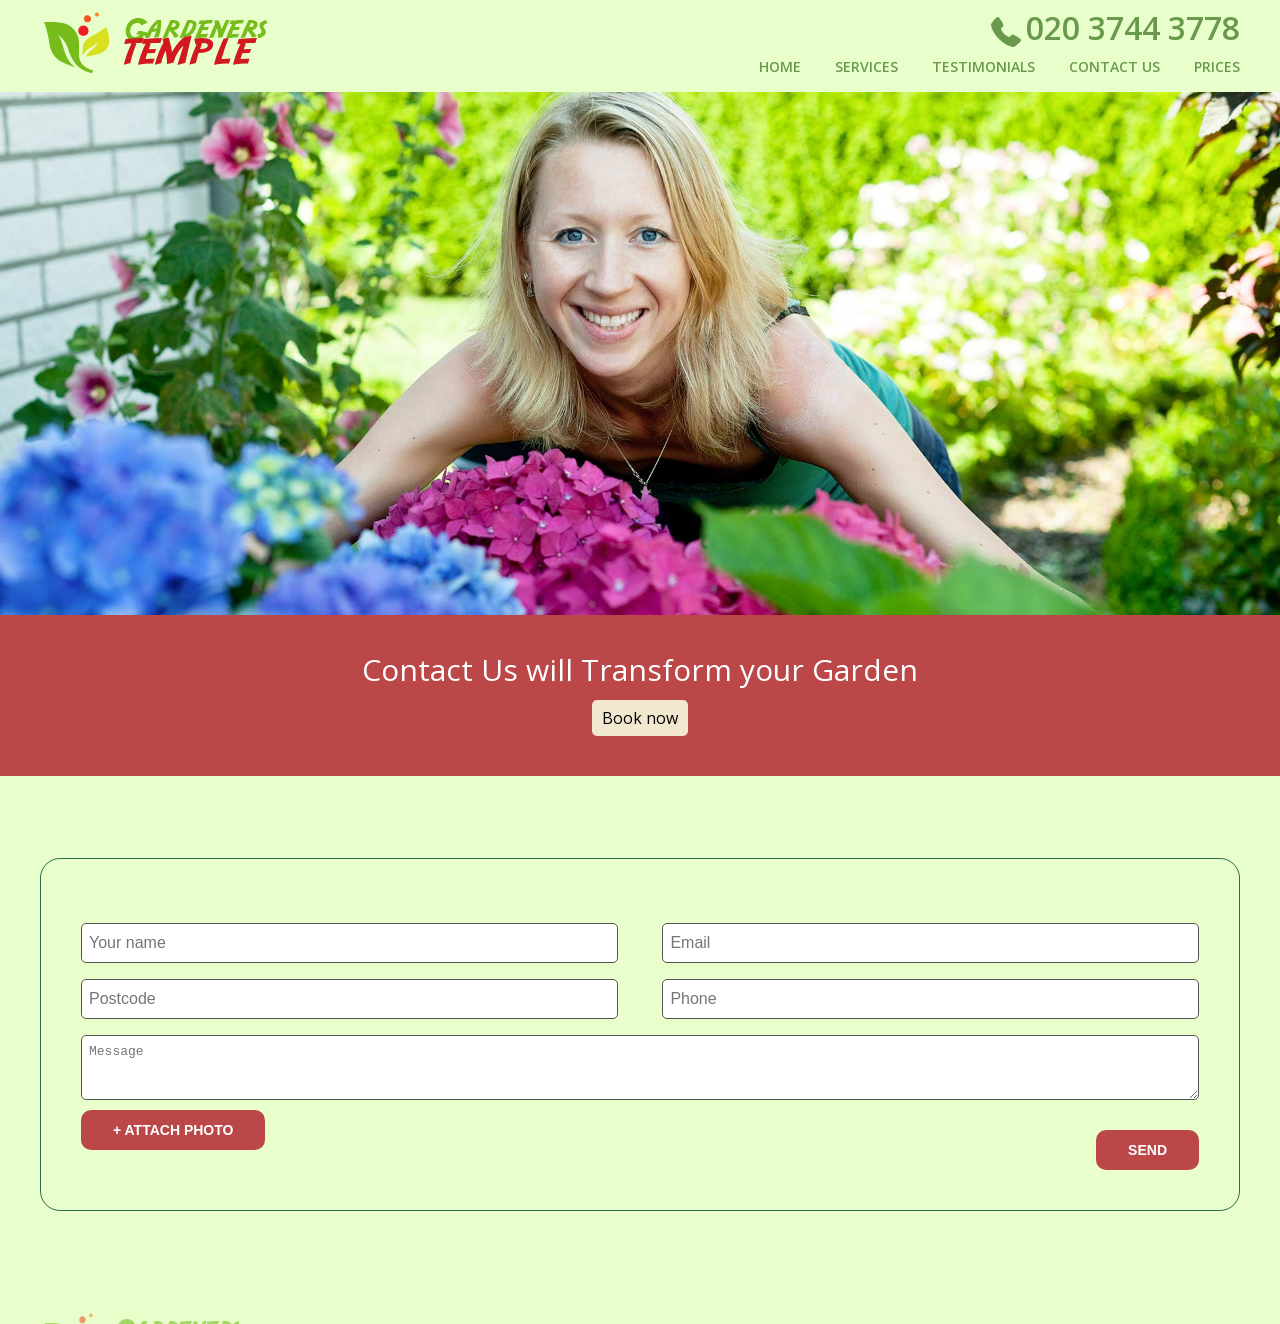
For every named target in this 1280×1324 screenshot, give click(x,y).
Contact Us (1114, 66)
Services (866, 66)
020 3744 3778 (1115, 32)
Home (780, 66)
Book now (640, 718)
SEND (1147, 1156)
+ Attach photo (173, 1136)
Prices (1217, 66)
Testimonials (983, 66)
